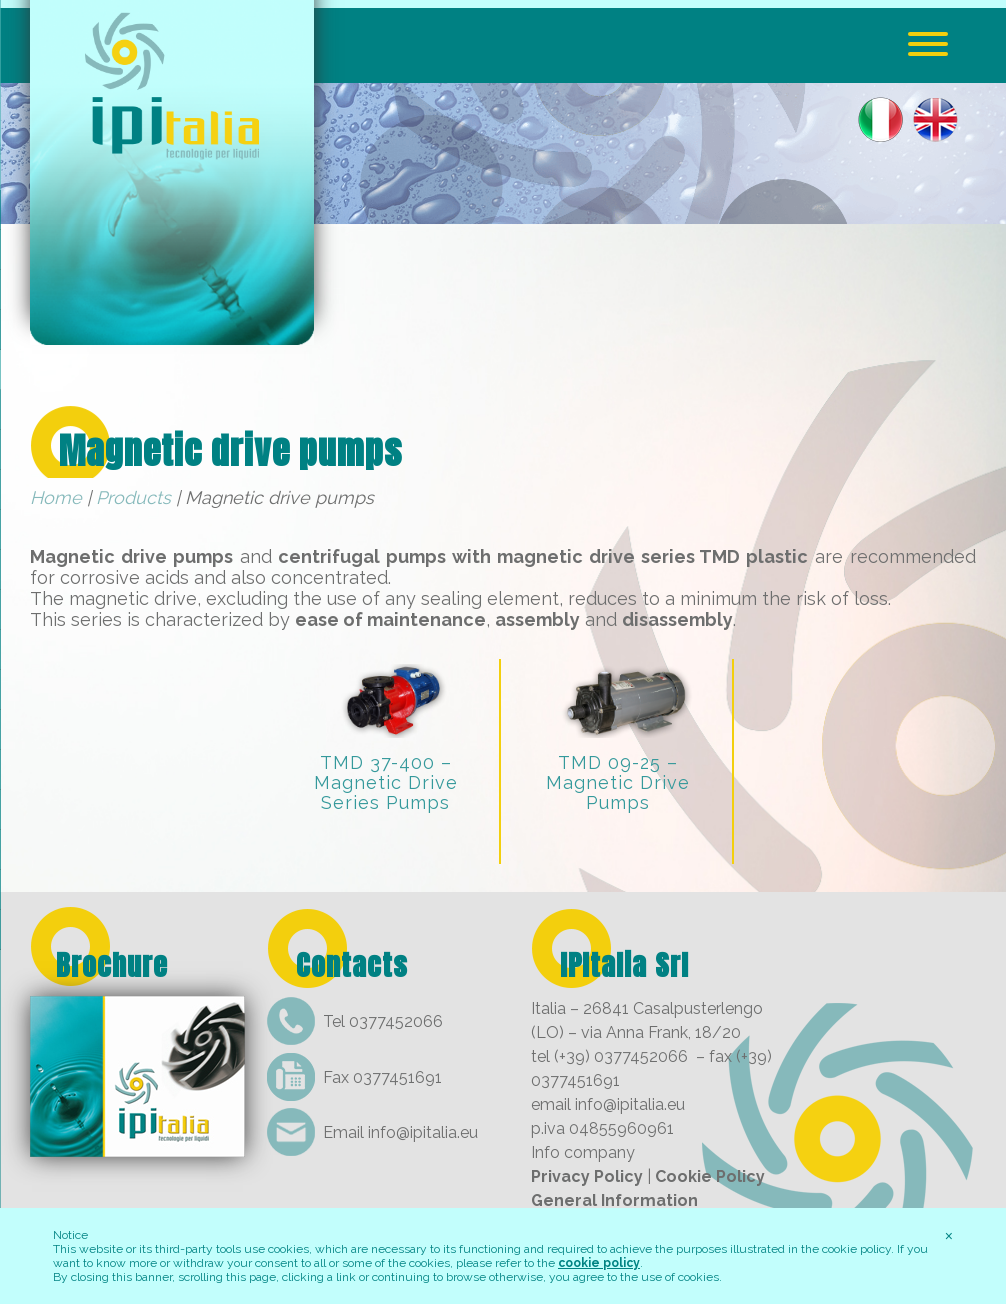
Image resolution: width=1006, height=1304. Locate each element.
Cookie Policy (710, 1176)
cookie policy (599, 1263)
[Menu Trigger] (928, 42)
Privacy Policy (587, 1176)
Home (56, 497)
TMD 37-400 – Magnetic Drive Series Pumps (386, 782)
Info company (583, 1152)
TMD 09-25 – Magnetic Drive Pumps (618, 782)
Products (133, 497)
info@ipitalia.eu (423, 1132)
